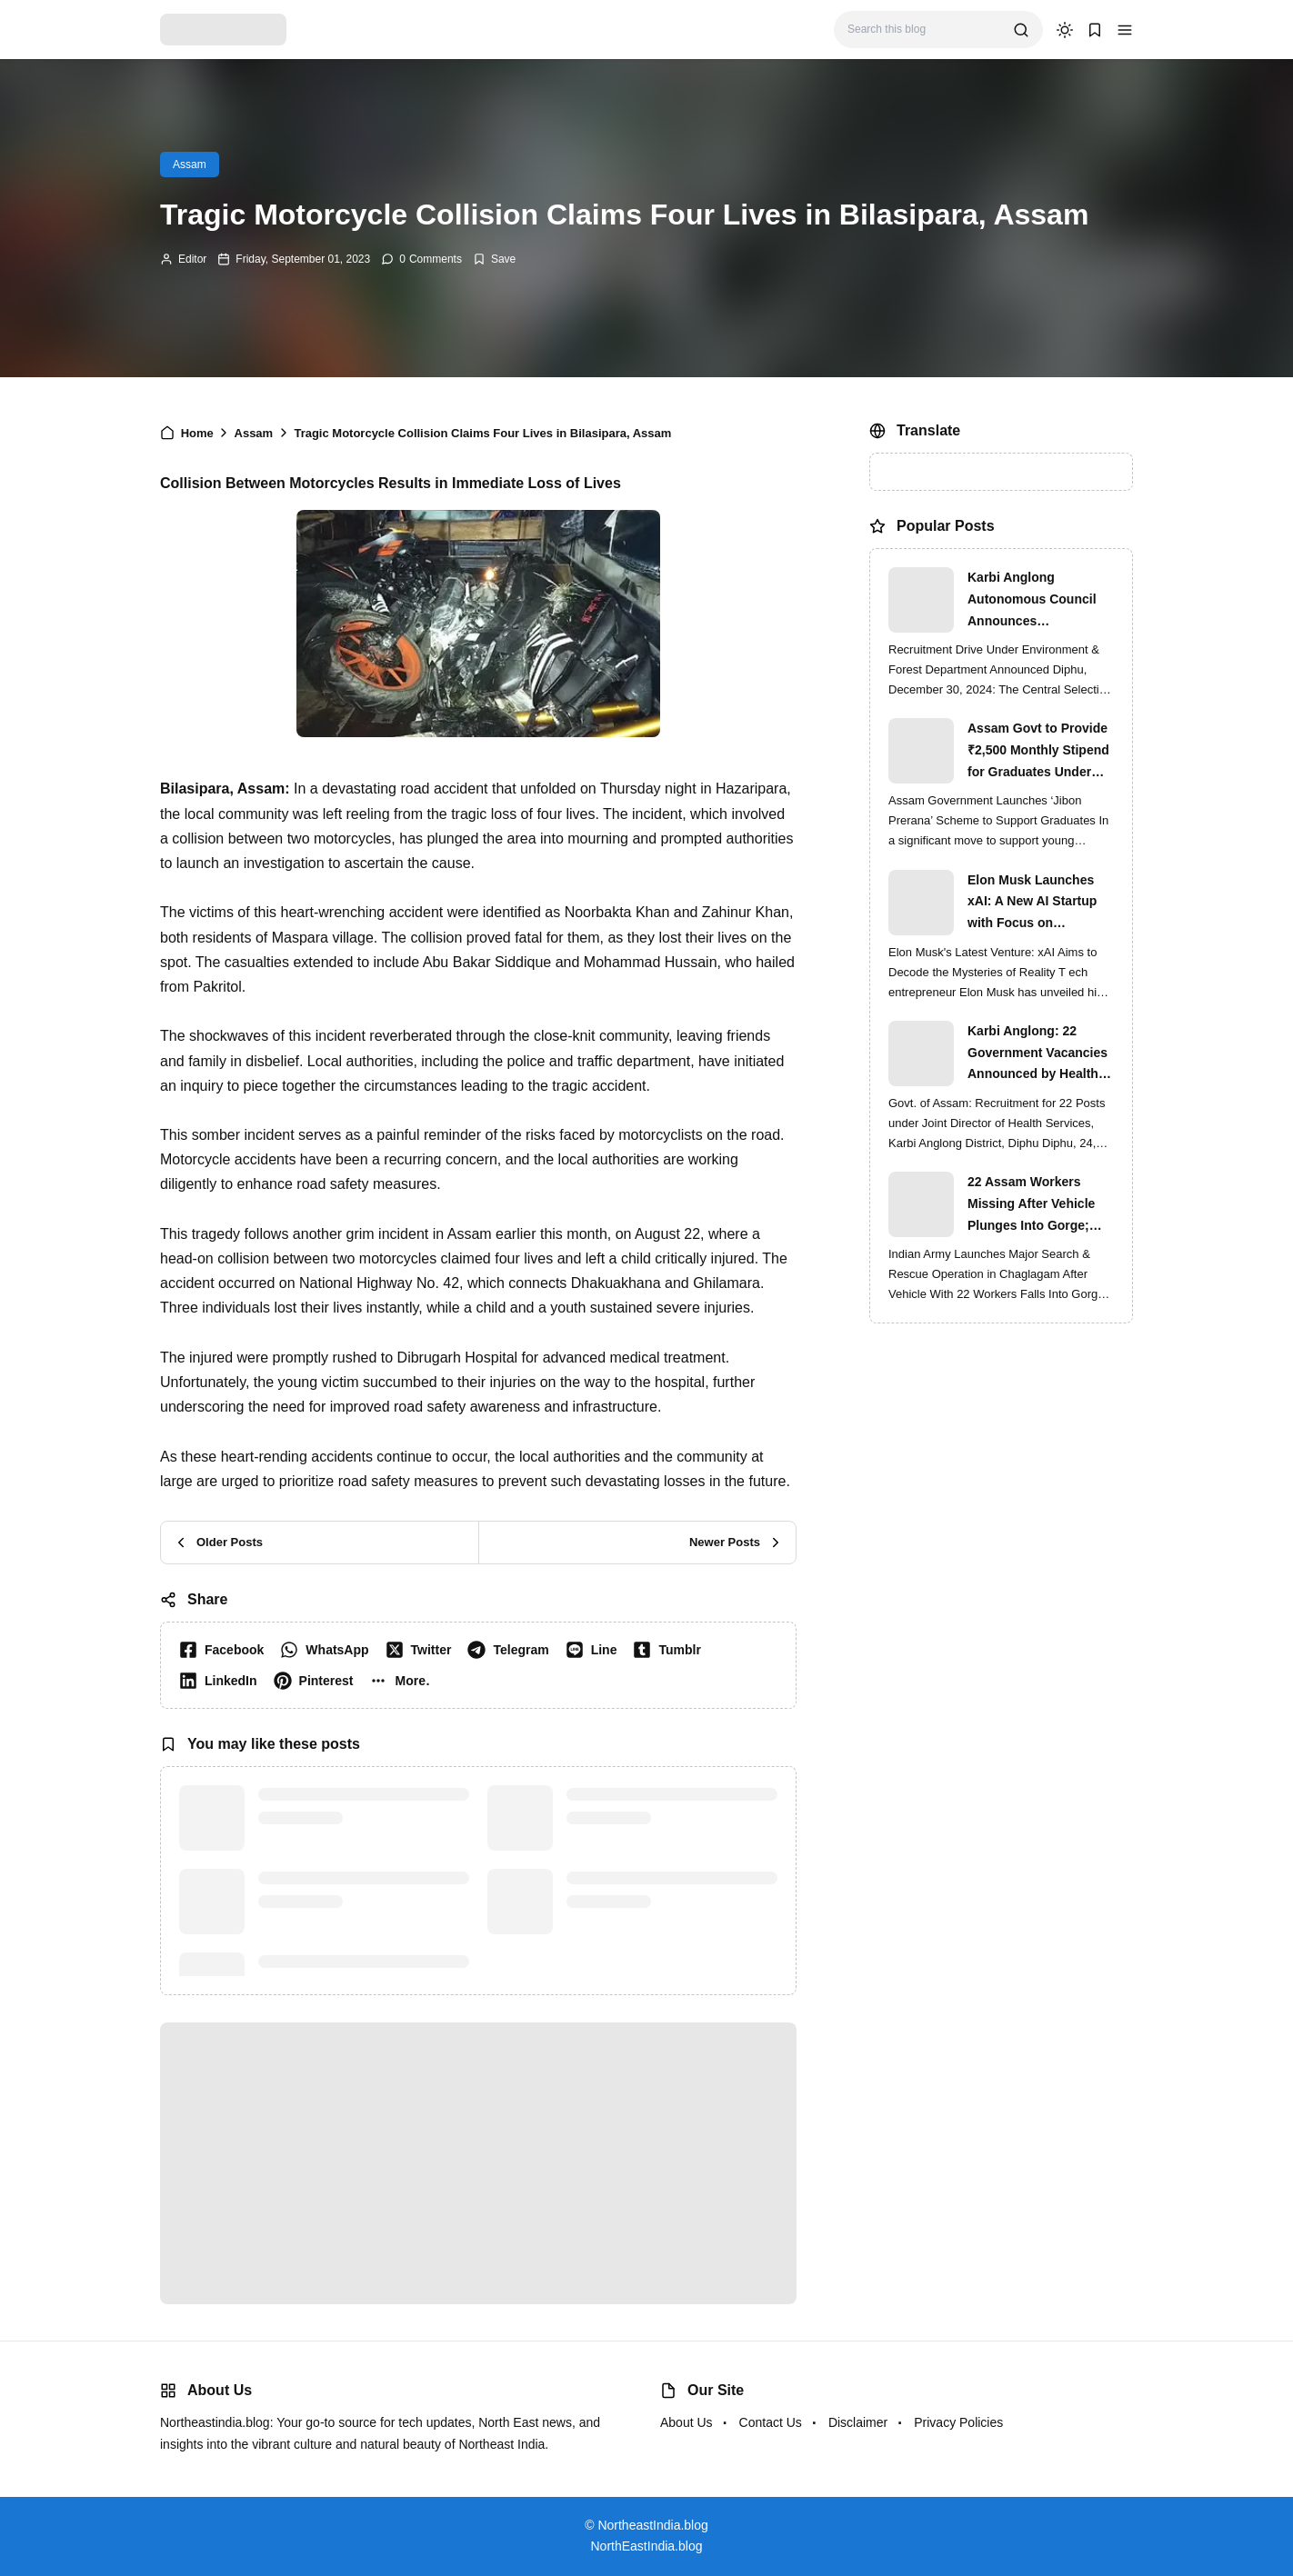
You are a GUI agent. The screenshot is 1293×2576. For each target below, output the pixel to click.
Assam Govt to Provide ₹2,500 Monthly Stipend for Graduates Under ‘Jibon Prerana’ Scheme (1039, 752)
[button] (1125, 30)
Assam (189, 164)
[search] (1021, 30)
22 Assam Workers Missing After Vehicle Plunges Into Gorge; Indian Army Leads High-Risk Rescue (1031, 1205)
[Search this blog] (923, 29)
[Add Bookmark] (494, 259)
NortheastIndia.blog (652, 2525)
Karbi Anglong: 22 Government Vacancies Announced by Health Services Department (1037, 1054)
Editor (192, 259)
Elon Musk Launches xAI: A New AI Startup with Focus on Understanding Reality (1035, 903)
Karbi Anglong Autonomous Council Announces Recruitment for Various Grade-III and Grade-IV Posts (1039, 601)
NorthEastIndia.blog (647, 2546)
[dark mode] (1065, 30)
